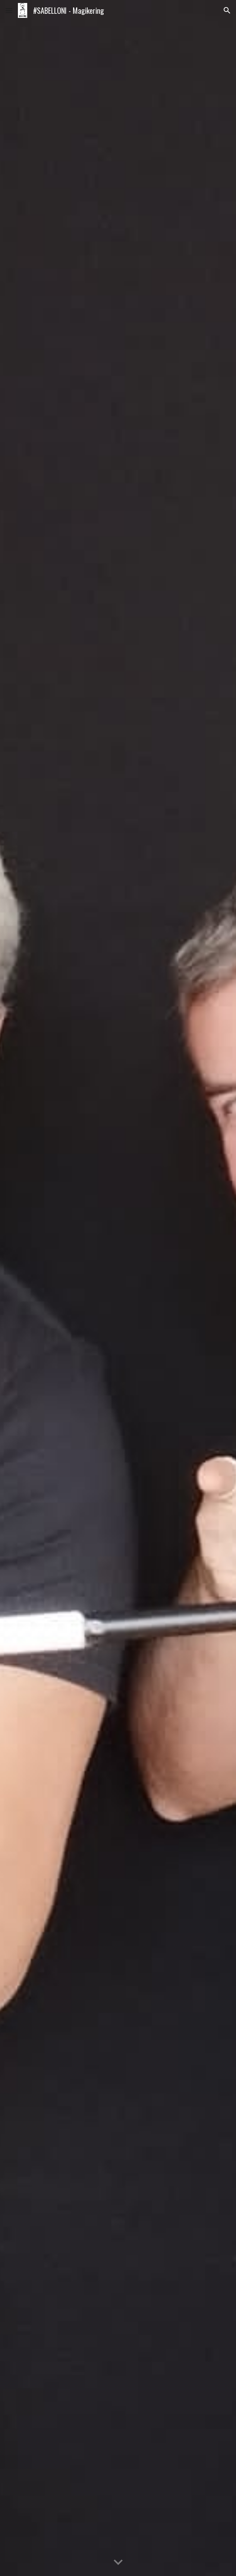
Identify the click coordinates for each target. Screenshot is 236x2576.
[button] (9, 10)
